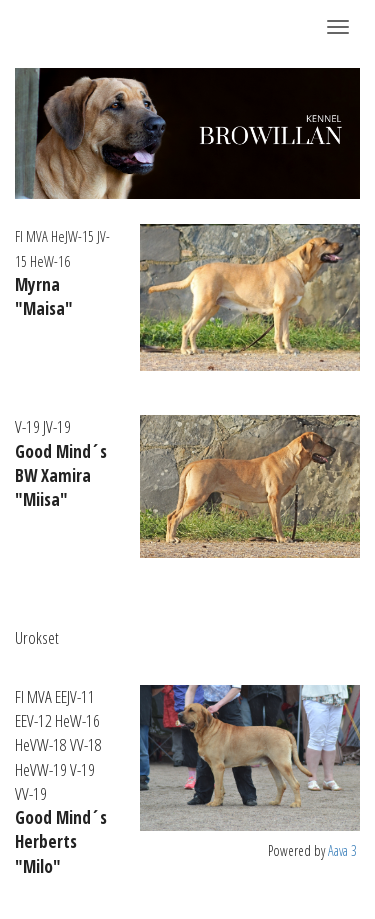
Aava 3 (342, 850)
